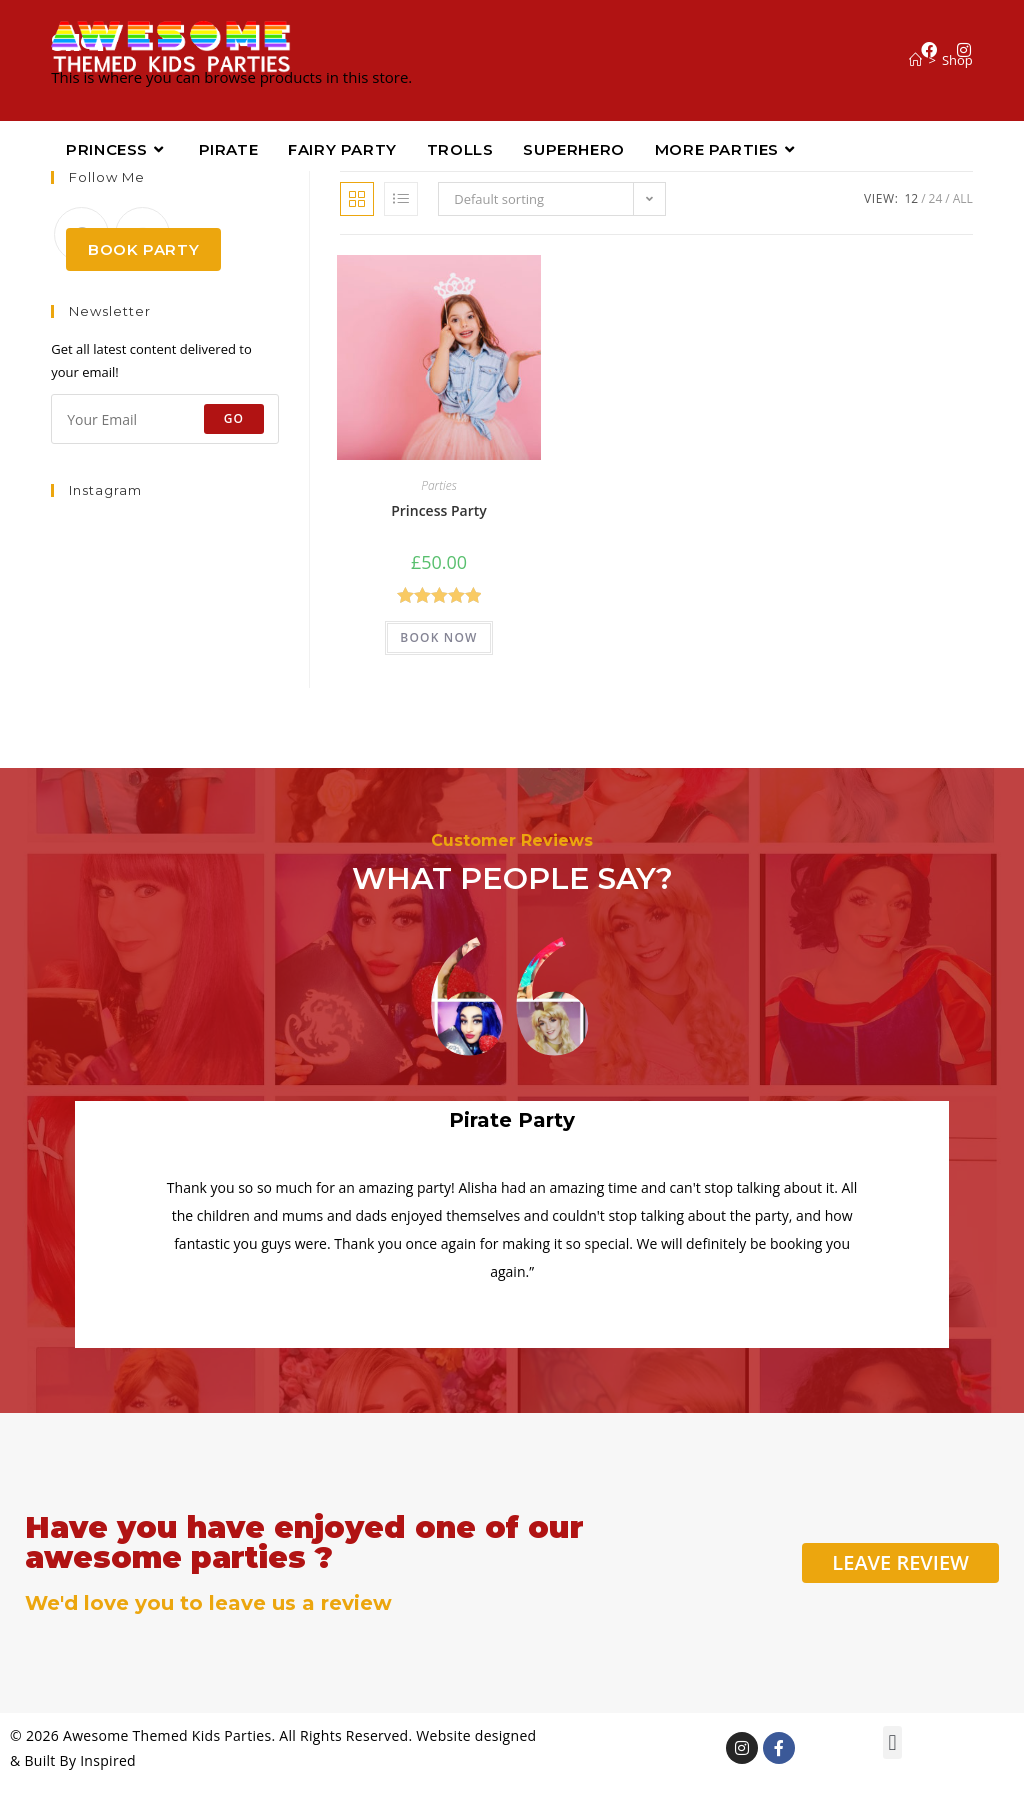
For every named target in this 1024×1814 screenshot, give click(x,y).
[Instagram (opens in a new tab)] (964, 50)
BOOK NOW (438, 637)
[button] (892, 1742)
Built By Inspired (80, 1760)
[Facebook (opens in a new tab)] (929, 50)
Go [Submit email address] (234, 418)
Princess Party (439, 510)
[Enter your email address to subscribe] (165, 419)
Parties (439, 485)
